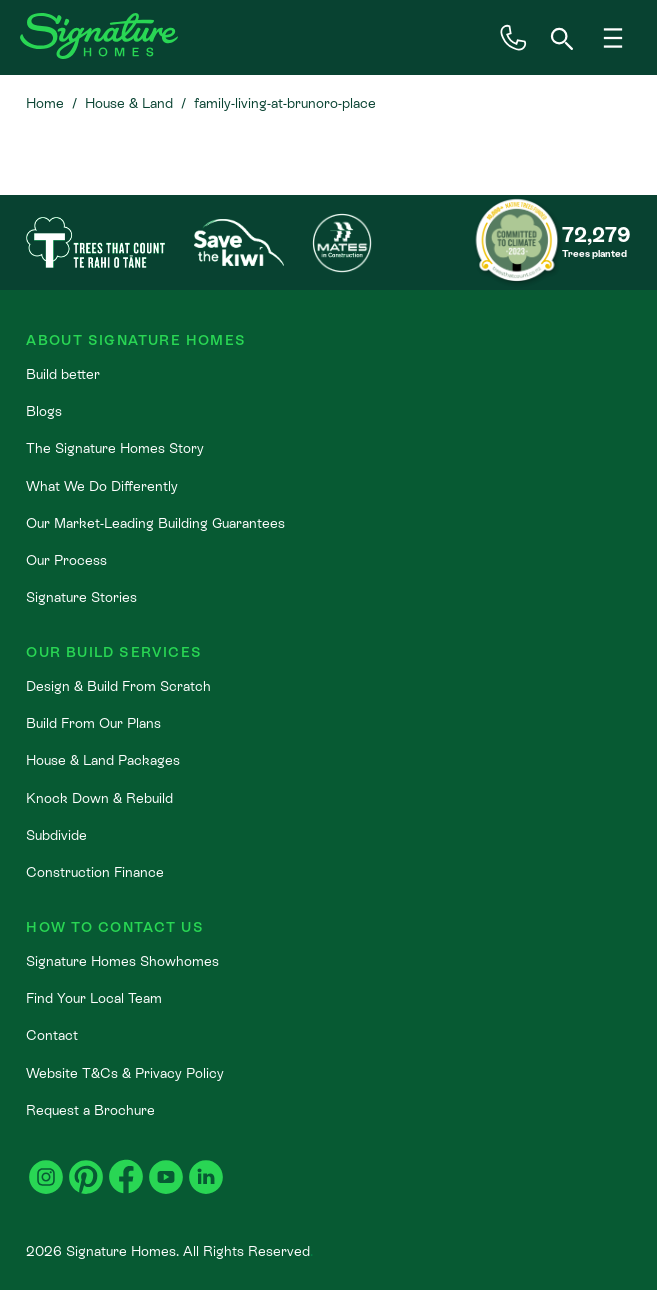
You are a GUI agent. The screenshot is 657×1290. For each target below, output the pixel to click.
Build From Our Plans (93, 723)
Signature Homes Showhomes (122, 961)
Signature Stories (81, 597)
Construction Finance (95, 872)
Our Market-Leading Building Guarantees (155, 523)
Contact (52, 1035)
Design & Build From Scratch (118, 686)
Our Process (66, 560)
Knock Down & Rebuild (99, 798)
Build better (63, 374)
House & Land (129, 103)
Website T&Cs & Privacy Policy (125, 1073)
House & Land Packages (103, 760)
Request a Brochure (90, 1110)
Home (45, 103)
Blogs (44, 411)
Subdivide (56, 835)
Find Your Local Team (94, 998)
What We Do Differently (102, 486)
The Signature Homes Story (115, 448)
